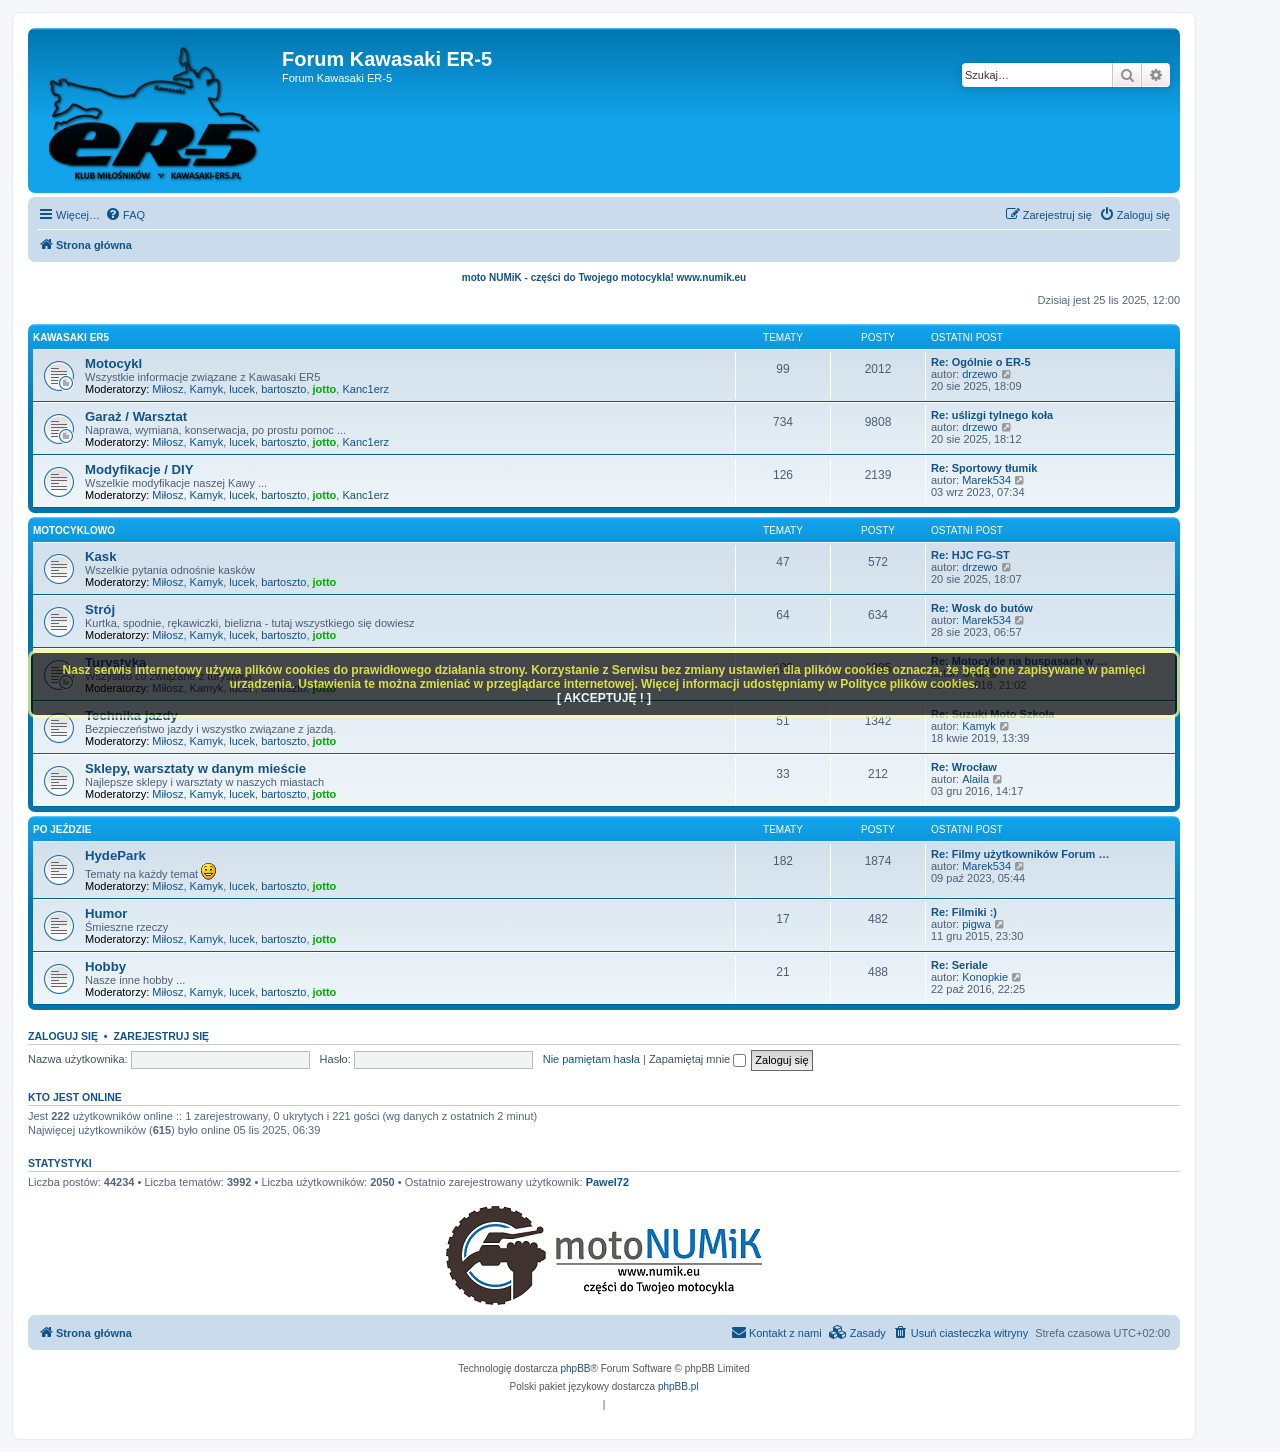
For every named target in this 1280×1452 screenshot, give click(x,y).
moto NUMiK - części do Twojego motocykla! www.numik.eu (604, 277)
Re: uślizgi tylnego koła (992, 415)
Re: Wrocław (964, 767)
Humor (106, 913)
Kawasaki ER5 (71, 337)
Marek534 (986, 480)
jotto (325, 389)
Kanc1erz (365, 389)
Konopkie (985, 977)
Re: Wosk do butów (982, 608)
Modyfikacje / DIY (139, 469)
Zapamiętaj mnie (697, 1059)
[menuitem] (125, 215)
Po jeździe (62, 829)
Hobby (105, 966)
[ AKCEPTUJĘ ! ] (604, 698)
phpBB (576, 1368)
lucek (242, 389)
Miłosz (167, 389)
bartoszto (283, 389)
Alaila (975, 779)
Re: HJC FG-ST (970, 555)
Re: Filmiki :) (964, 912)
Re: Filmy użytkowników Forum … (1020, 854)
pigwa (976, 924)
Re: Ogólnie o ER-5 (981, 362)
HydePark (115, 855)
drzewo (979, 374)
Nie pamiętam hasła (591, 1059)
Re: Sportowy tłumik (984, 468)
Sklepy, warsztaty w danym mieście (195, 768)
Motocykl (113, 363)
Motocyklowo (74, 530)
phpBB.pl (678, 1386)
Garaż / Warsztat (136, 416)
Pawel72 (607, 1182)
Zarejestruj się (161, 1036)
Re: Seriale (959, 965)
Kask (101, 556)
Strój (100, 609)
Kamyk (207, 389)
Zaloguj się (63, 1036)
